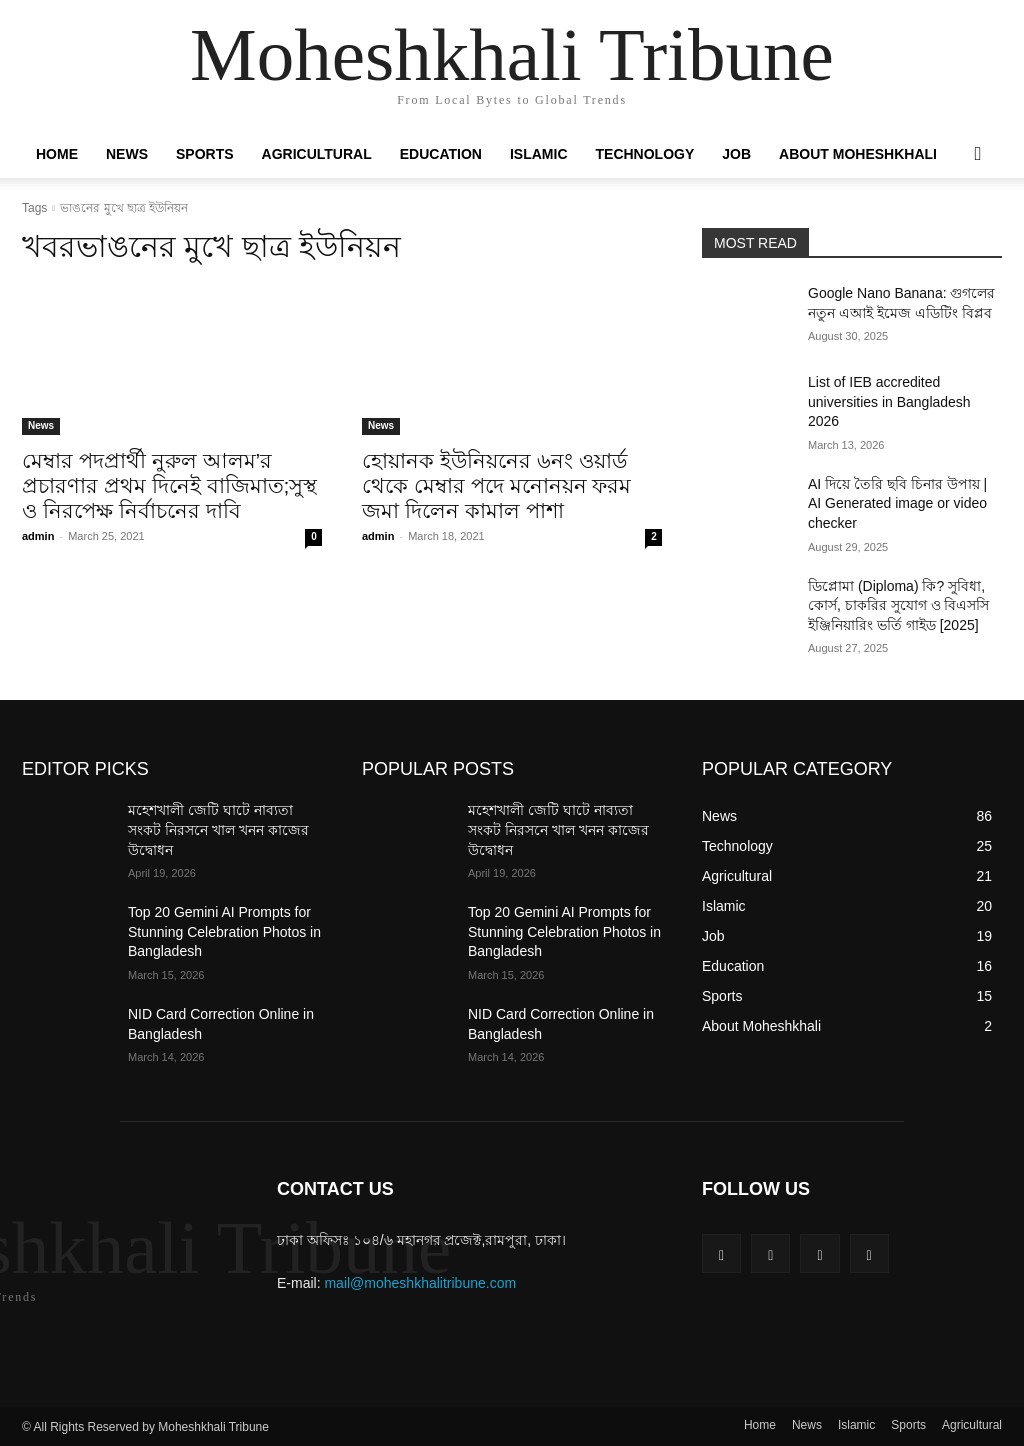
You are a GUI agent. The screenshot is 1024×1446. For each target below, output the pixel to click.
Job (736, 154)
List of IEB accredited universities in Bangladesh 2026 (889, 401)
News (127, 154)
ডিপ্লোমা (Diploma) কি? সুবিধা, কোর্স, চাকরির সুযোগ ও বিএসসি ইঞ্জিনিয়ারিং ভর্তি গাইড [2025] (898, 605)
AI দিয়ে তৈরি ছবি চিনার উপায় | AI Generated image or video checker (897, 503)
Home (57, 154)
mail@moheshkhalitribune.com (420, 1283)
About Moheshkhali (858, 154)
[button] (978, 155)
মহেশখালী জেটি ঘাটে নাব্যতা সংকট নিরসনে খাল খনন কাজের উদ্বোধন (218, 829)
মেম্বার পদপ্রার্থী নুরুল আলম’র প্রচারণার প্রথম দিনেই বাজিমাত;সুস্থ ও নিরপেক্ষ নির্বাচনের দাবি (169, 485)
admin (38, 536)
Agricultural (317, 154)
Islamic (539, 154)
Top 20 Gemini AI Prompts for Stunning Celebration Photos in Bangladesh (224, 931)
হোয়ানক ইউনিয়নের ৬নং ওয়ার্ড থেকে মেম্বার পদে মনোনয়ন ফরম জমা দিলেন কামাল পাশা (496, 485)
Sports (205, 154)
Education (441, 154)
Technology (645, 154)
